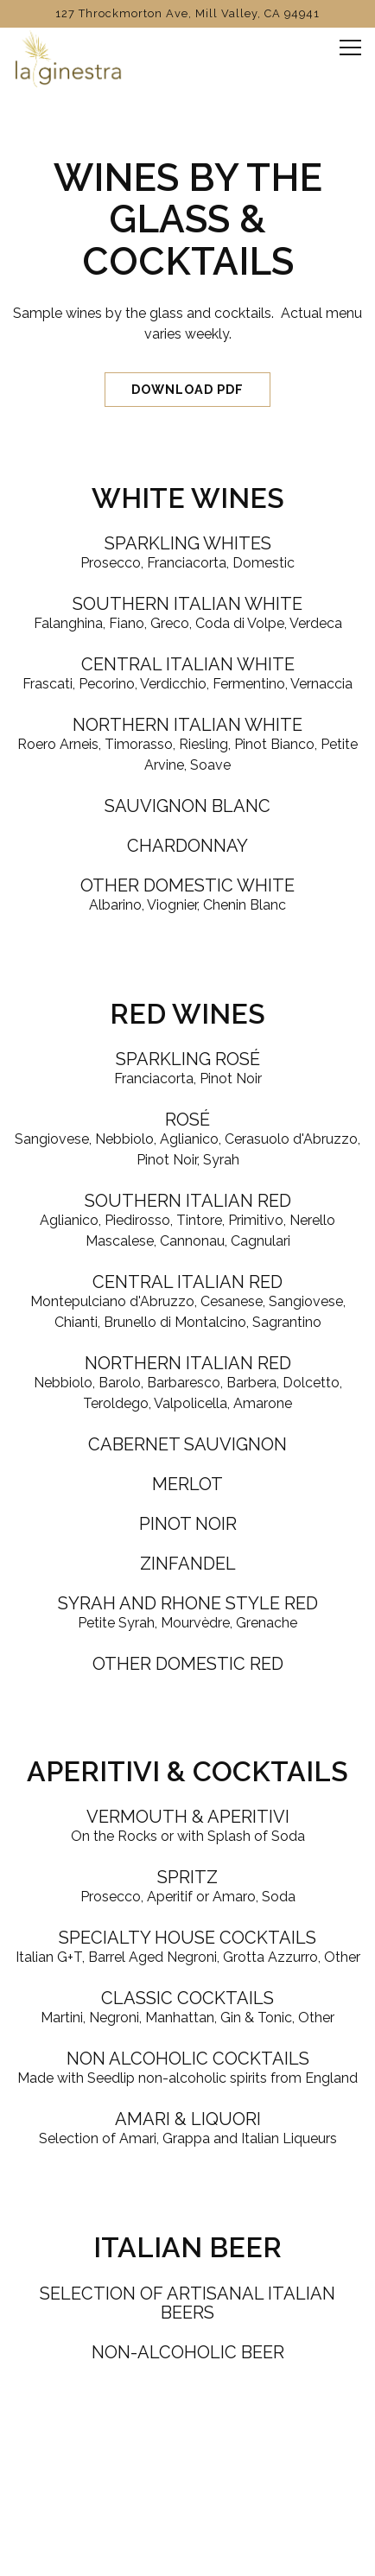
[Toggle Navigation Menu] (350, 47)
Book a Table (188, 2510)
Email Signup (187, 2554)
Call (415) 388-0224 (188, 2466)
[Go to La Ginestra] (187, 13)
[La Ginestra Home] (73, 58)
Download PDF (187, 389)
